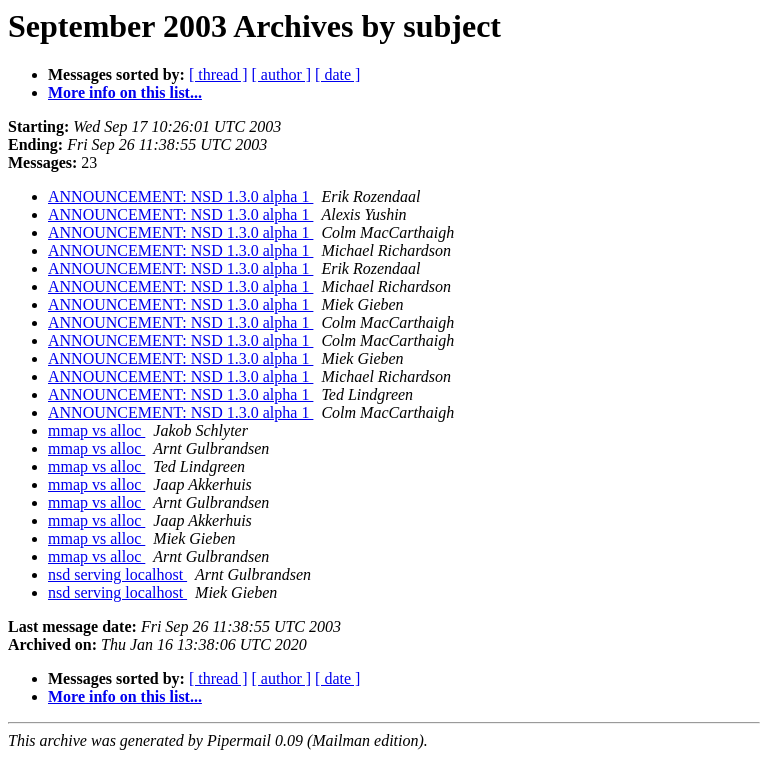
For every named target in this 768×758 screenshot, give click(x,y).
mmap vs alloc (96, 430)
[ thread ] (218, 74)
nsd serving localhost (117, 574)
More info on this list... (125, 92)
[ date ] (337, 74)
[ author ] (282, 74)
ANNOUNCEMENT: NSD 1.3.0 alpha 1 (180, 196)
